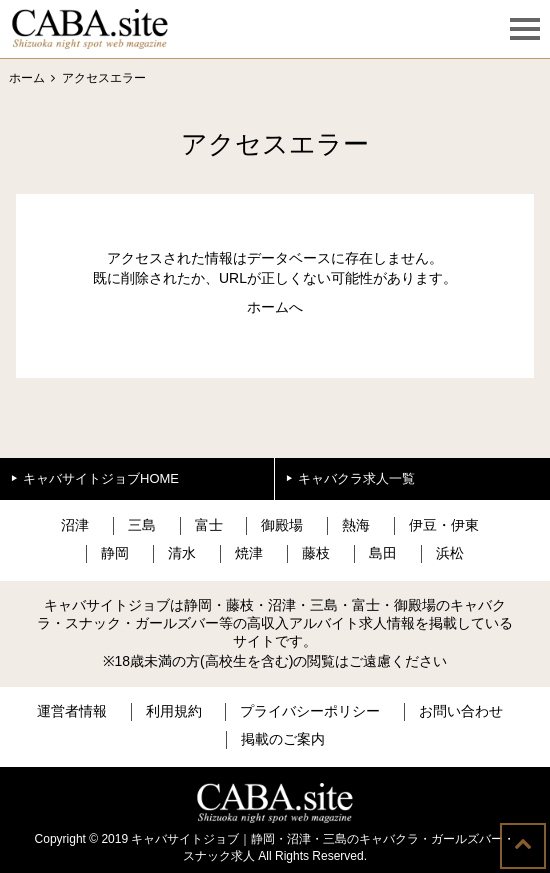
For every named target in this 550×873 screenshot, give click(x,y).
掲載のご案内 (283, 739)
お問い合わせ (461, 711)
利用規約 (174, 711)
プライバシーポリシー (310, 711)
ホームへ (275, 307)
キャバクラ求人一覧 (356, 478)
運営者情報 (72, 711)
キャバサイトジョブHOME (101, 478)
